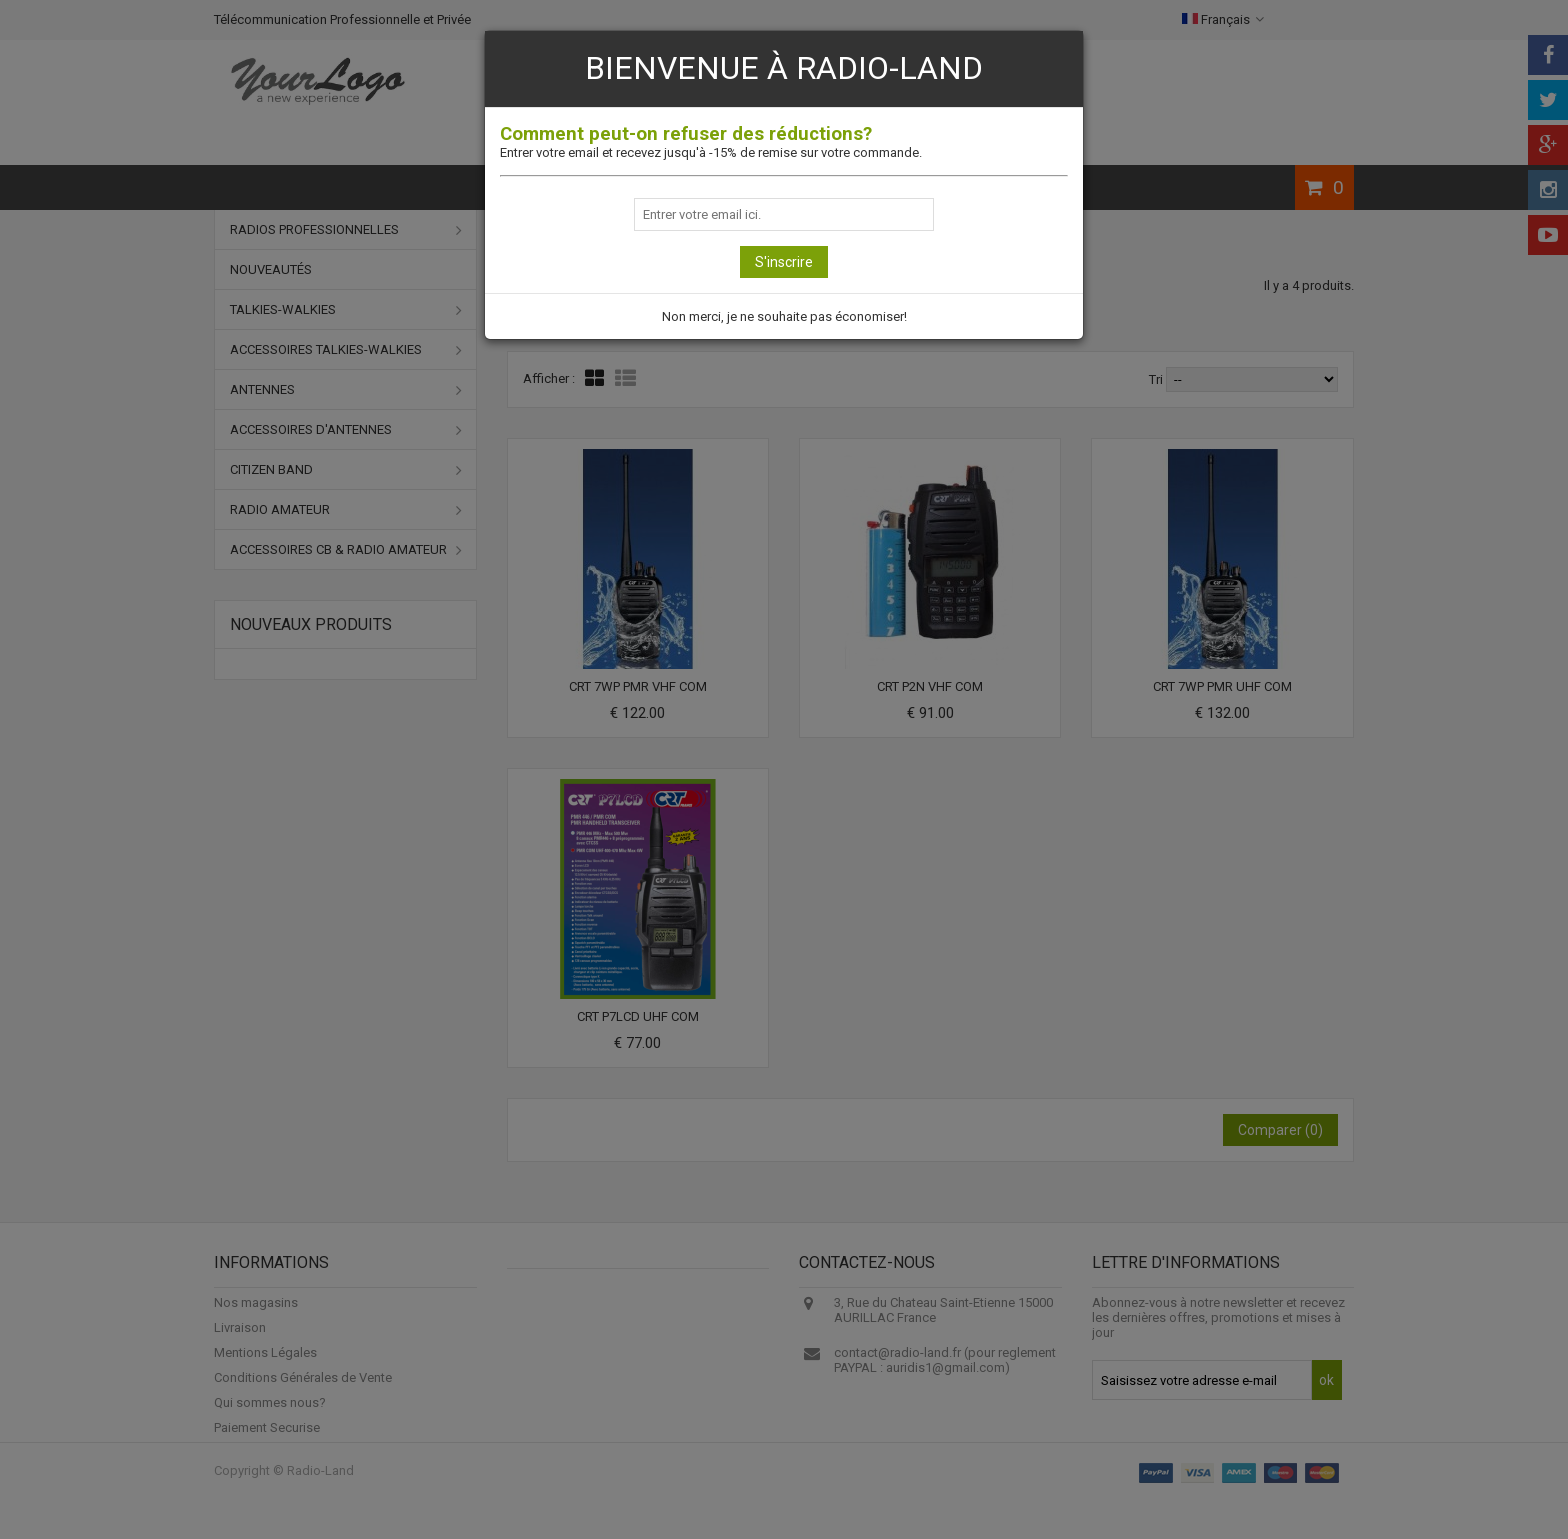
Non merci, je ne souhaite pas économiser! (784, 316)
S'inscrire (784, 262)
